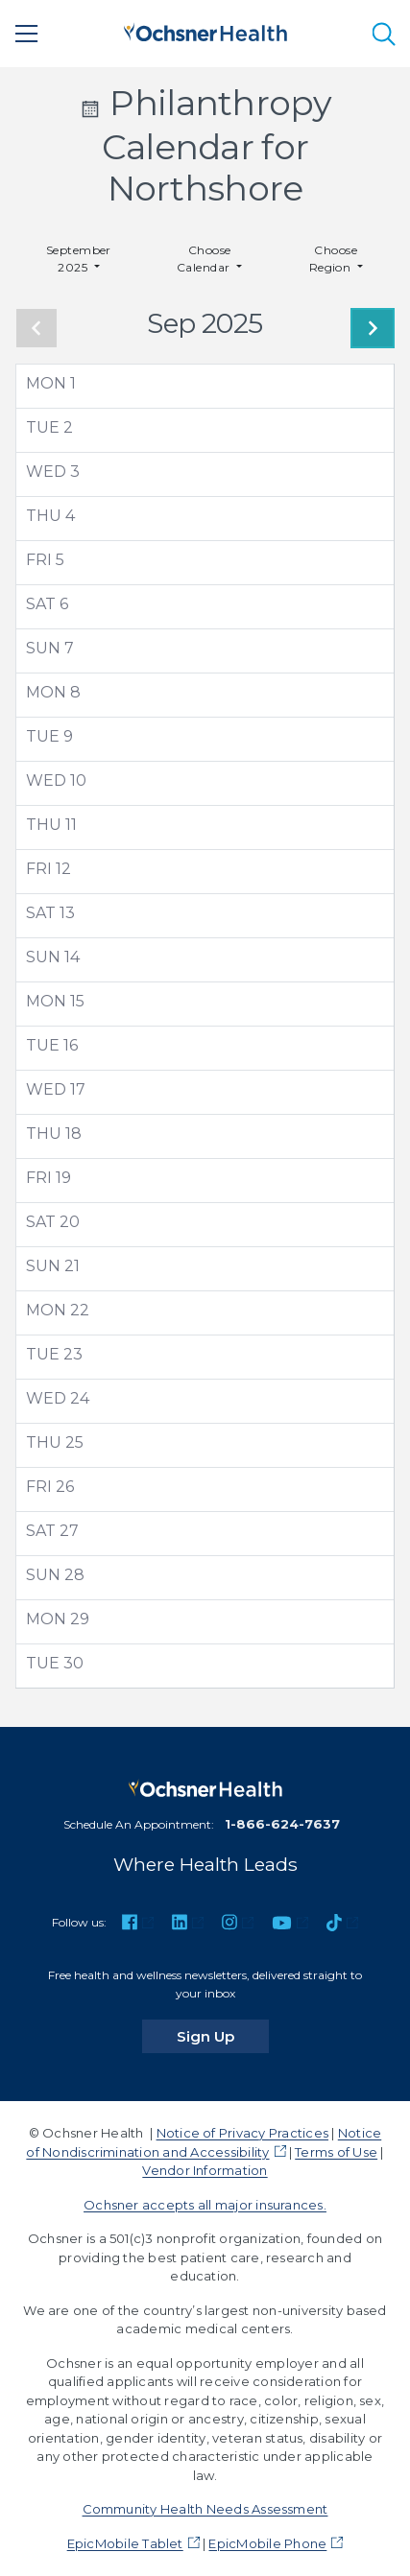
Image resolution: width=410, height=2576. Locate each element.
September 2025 (78, 258)
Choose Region (333, 258)
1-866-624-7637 (282, 1824)
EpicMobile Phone (267, 2543)
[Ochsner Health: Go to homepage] (205, 30)
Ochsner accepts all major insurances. (205, 2204)
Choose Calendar (205, 258)
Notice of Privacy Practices (242, 2132)
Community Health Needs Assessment (205, 2509)
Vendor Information (204, 2170)
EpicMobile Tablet (125, 2543)
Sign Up (223, 2035)
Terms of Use (336, 2152)
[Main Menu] (27, 34)
